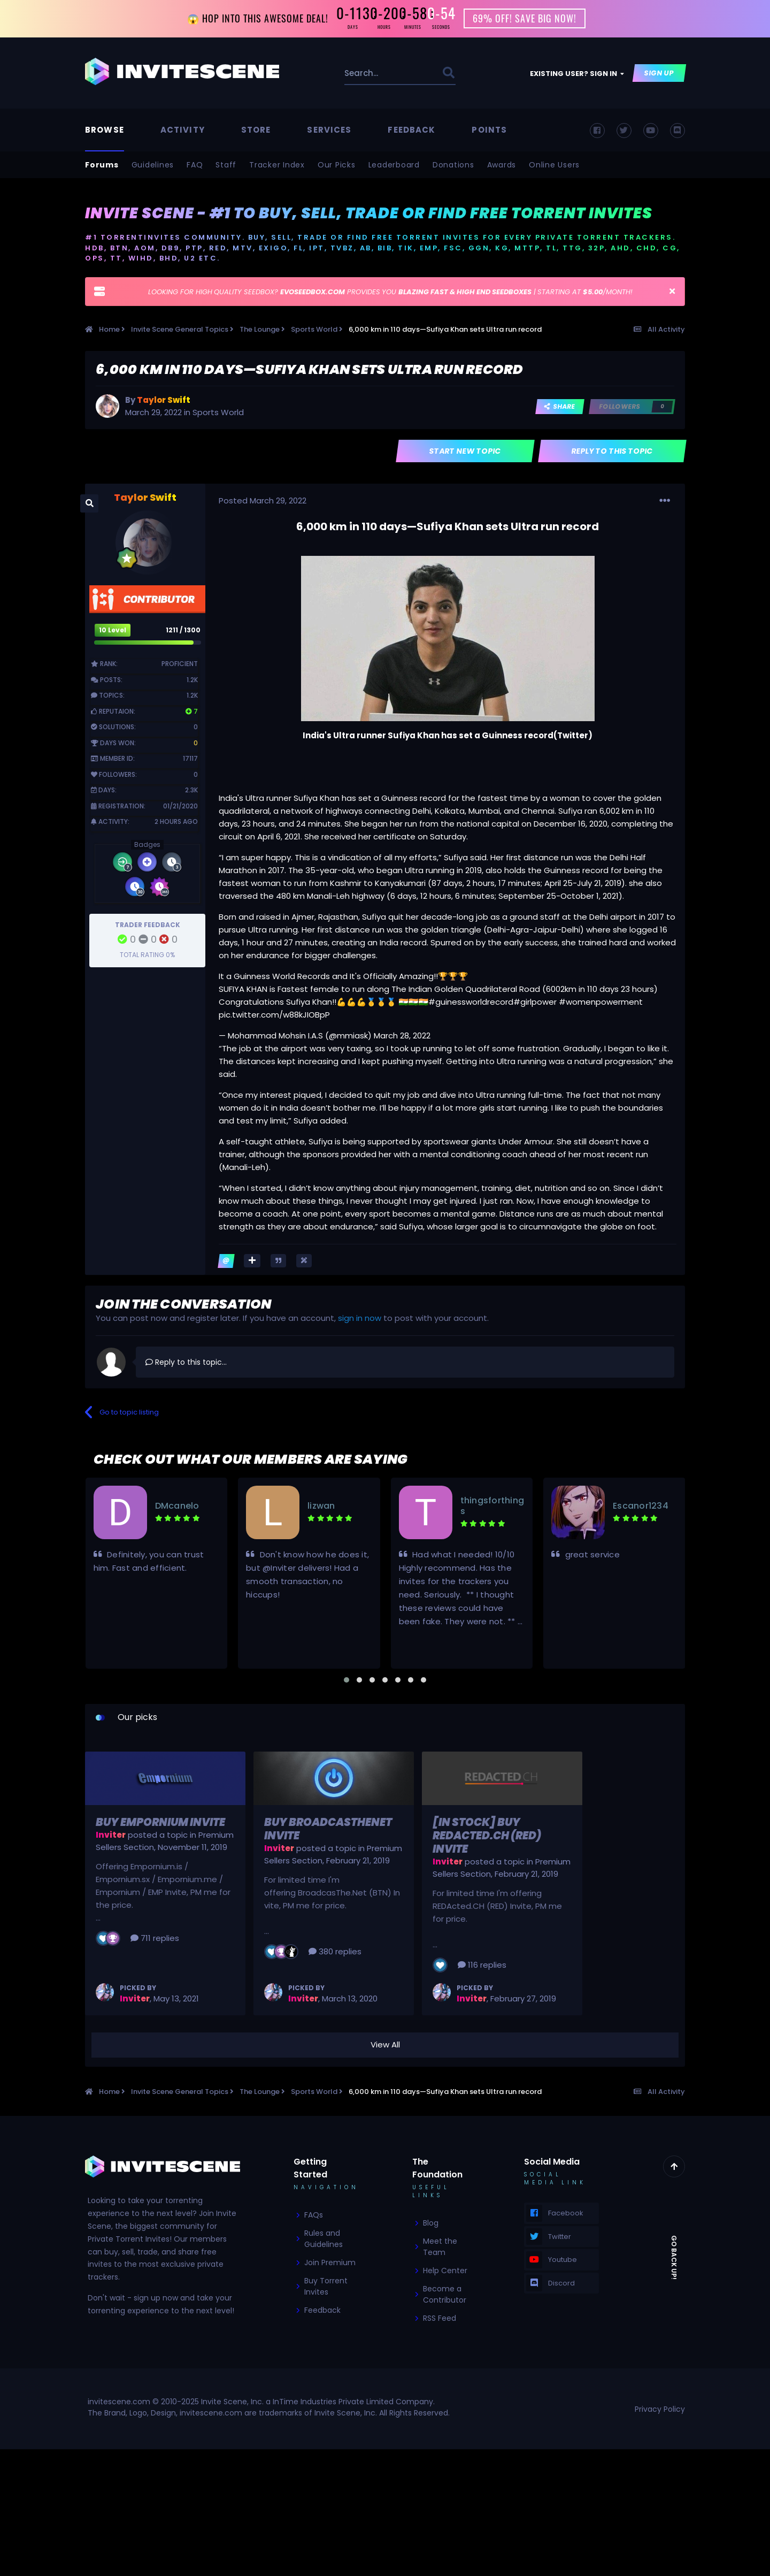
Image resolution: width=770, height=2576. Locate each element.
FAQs (313, 2215)
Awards (502, 165)
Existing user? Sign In (577, 73)
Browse (104, 130)
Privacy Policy (660, 2409)
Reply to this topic (612, 451)
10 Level (112, 630)
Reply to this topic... (186, 1362)
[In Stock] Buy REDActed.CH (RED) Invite (487, 1835)
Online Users (554, 165)
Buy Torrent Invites (326, 2287)
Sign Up (659, 73)
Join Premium (330, 2263)
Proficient (179, 664)
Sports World (218, 412)
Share (560, 406)
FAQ (195, 165)
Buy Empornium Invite (160, 1822)
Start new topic (465, 451)
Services (329, 130)
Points (489, 130)
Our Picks (337, 165)
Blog (430, 2223)
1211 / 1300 (183, 630)
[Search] (365, 73)
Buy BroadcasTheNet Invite (328, 1829)
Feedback (411, 130)
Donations (453, 165)
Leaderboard (394, 165)
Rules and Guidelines (323, 2239)
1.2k (192, 679)
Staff (225, 165)
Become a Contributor (444, 2295)
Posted (262, 500)
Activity (182, 130)
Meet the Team (440, 2247)
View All (385, 2045)
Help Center (445, 2271)
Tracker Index (277, 165)
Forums (102, 165)
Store (256, 130)
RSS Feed (439, 2318)
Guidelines (153, 165)
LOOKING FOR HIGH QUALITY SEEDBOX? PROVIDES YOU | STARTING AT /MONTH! (390, 292)
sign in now (359, 1318)
